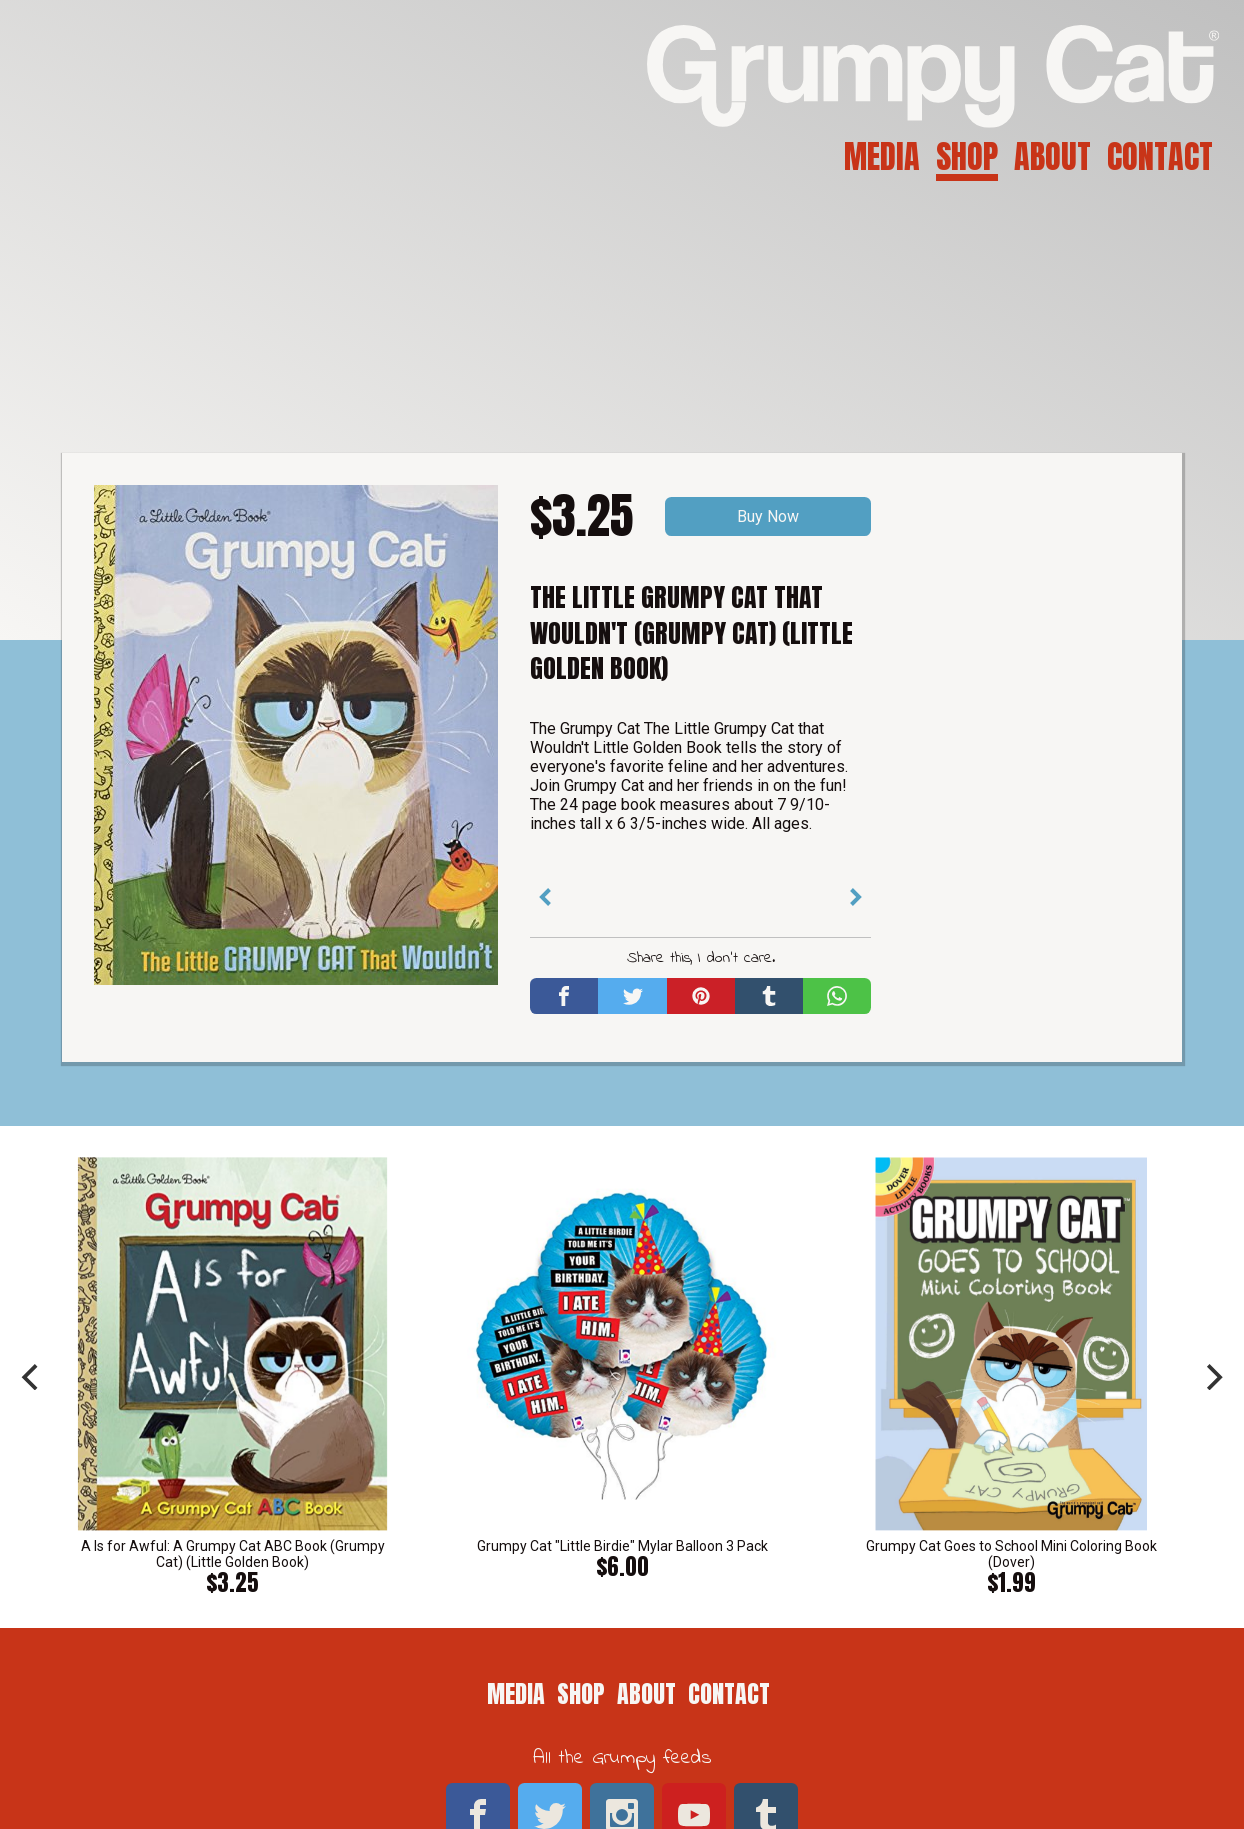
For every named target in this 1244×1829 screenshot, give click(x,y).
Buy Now (768, 516)
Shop (967, 156)
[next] (1212, 1377)
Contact (1160, 156)
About (1052, 156)
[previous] (32, 1377)
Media (882, 156)
